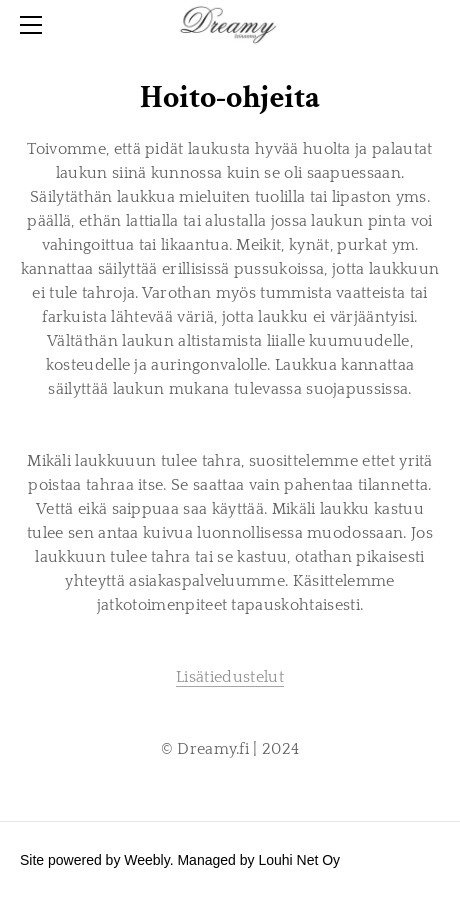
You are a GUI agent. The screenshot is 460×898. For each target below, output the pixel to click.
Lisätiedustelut (230, 677)
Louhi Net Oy (299, 860)
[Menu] (35, 25)
